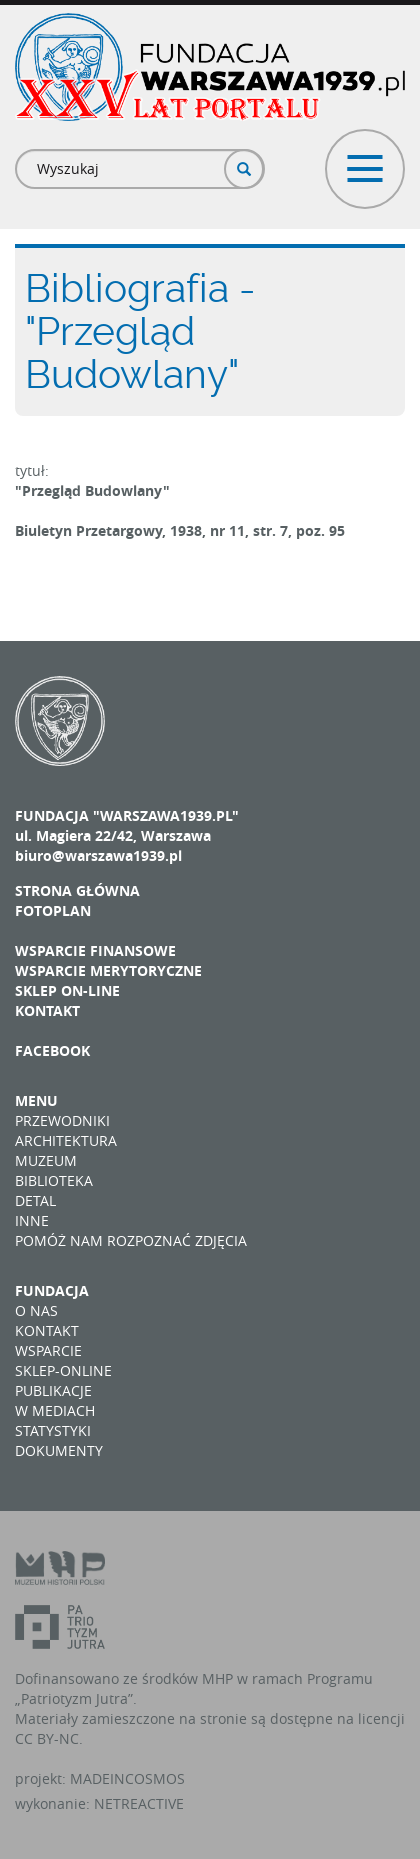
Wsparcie (48, 1350)
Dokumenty (59, 1450)
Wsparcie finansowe (95, 950)
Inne (32, 1220)
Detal (35, 1200)
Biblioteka (54, 1180)
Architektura (66, 1140)
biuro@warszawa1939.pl (98, 855)
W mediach (55, 1410)
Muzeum (46, 1160)
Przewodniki (62, 1120)
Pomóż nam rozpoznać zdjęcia (131, 1240)
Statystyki (53, 1430)
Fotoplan (53, 910)
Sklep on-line (67, 990)
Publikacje (53, 1390)
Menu (36, 1100)
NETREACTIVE (139, 1803)
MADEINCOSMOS (127, 1778)
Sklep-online (63, 1370)
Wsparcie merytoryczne (108, 970)
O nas (36, 1310)
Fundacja (52, 1290)
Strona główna (77, 890)
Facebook (52, 1050)
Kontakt (47, 1010)
